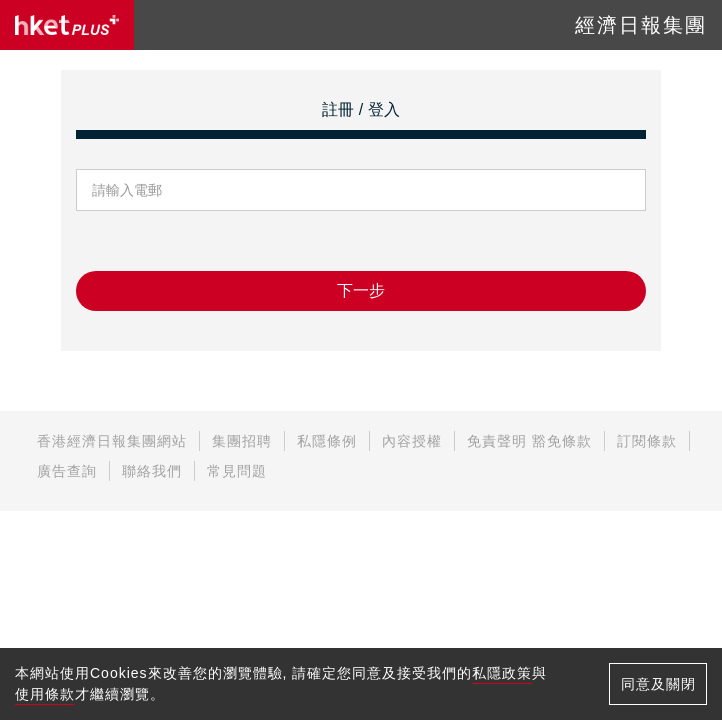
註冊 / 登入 (360, 109)
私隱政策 (502, 673)
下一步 (361, 290)
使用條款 (45, 694)
